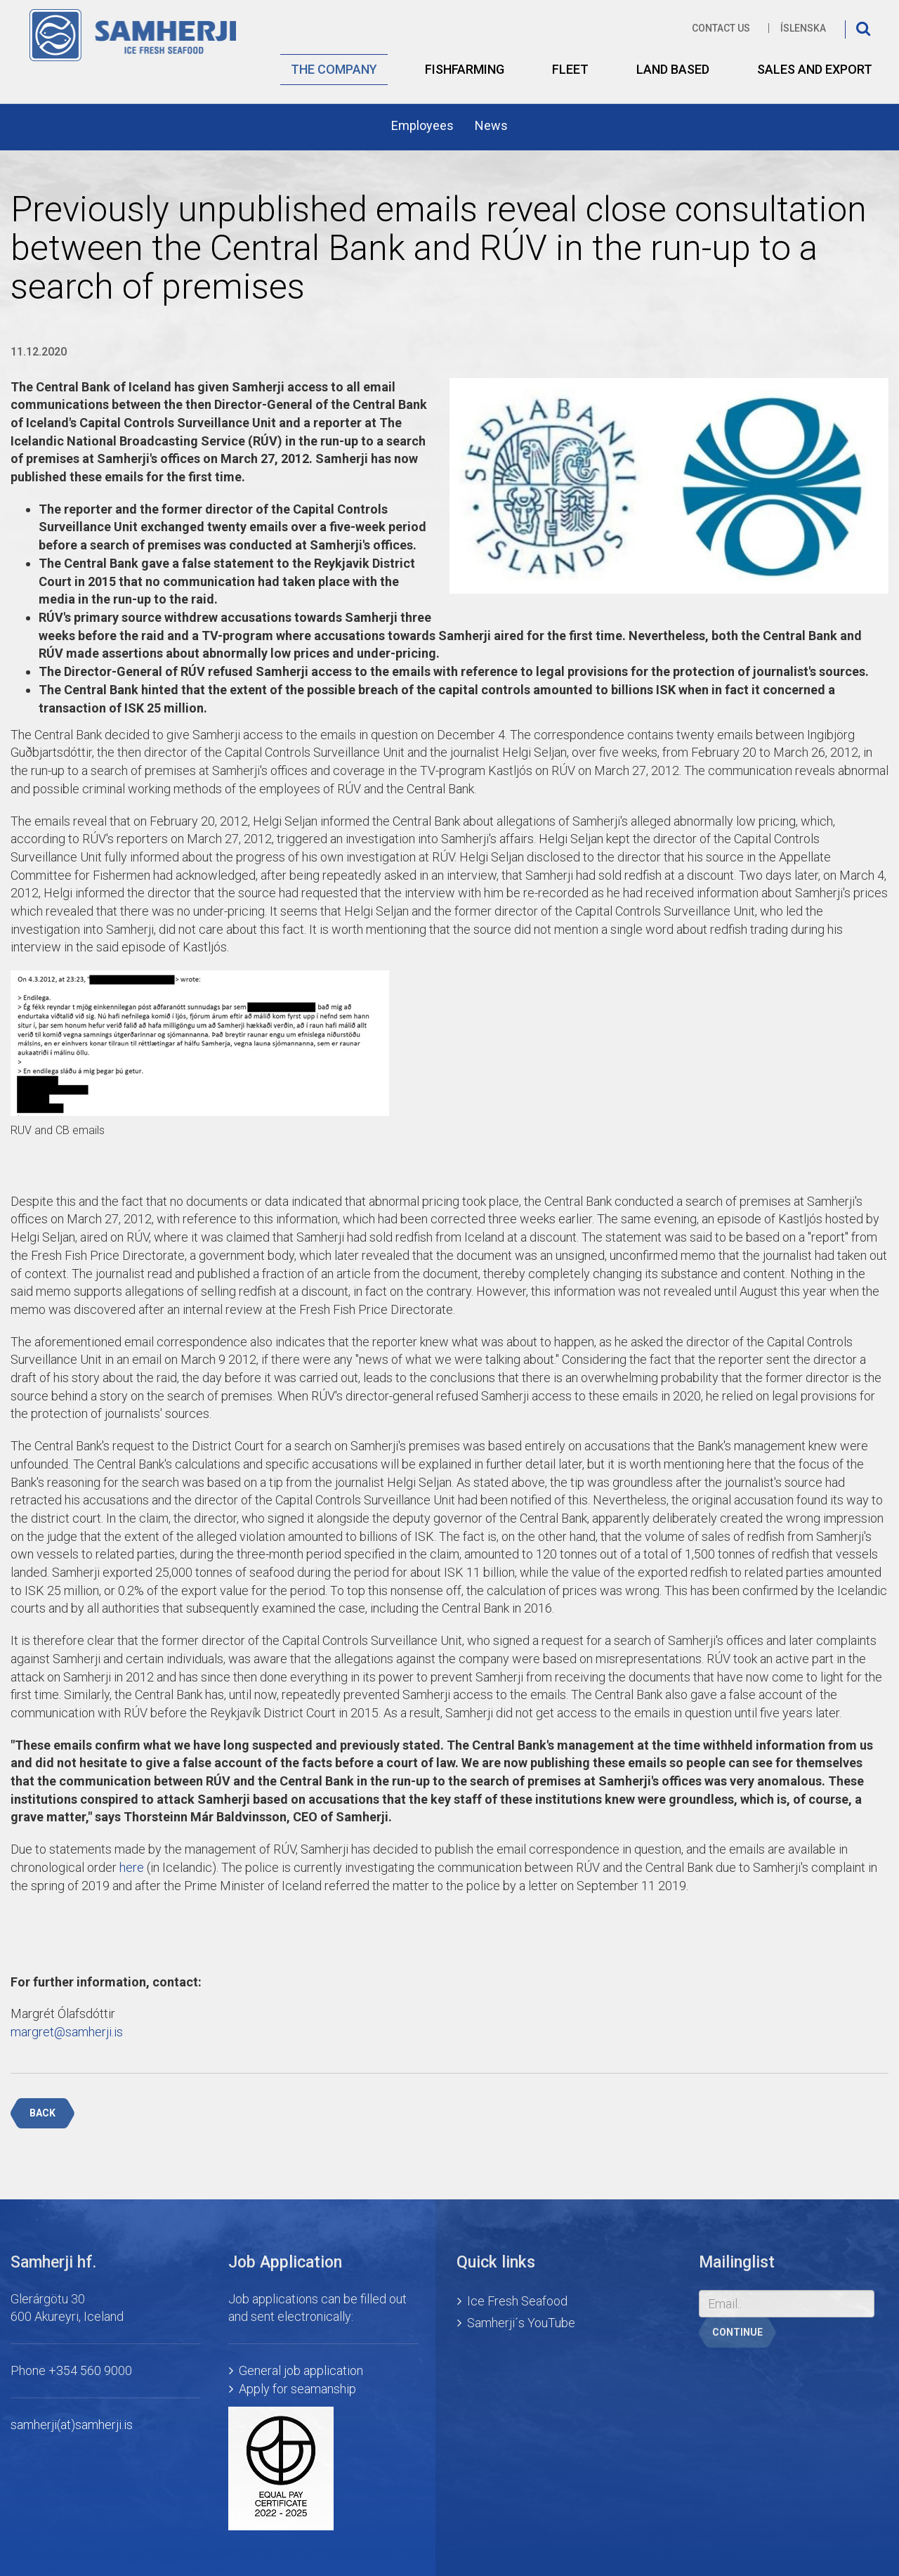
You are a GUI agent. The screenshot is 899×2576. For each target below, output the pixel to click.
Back (42, 2113)
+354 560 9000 (90, 2370)
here (131, 1867)
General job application (301, 2370)
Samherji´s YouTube (521, 2322)
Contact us (721, 28)
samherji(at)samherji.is (72, 2424)
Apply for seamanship (297, 2388)
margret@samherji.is (67, 2031)
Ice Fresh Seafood (517, 2301)
